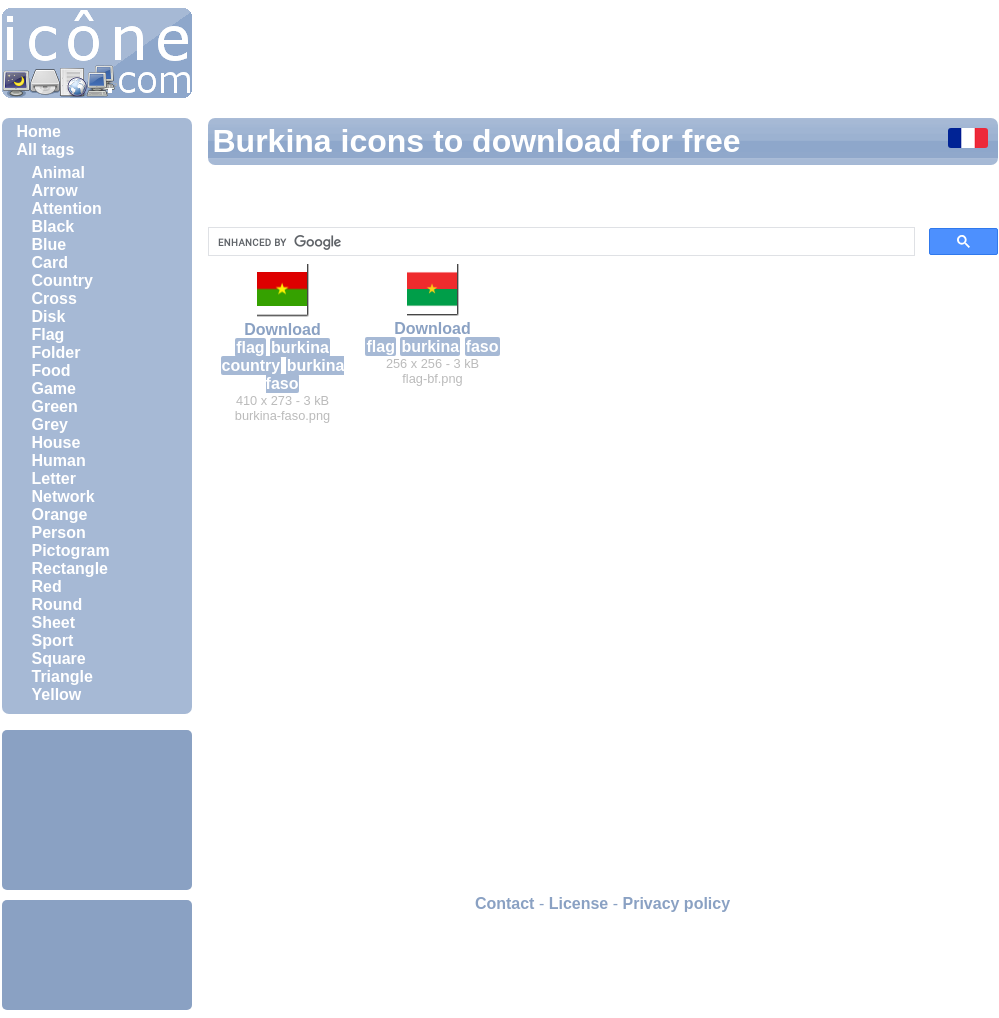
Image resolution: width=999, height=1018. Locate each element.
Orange (60, 514)
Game (54, 388)
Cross (54, 298)
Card (50, 262)
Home (39, 131)
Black (53, 226)
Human (59, 460)
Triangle (62, 676)
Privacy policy (676, 903)
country (251, 365)
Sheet (54, 622)
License (579, 903)
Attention (67, 208)
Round (57, 604)
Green (55, 406)
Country (62, 280)
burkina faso (305, 374)
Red (47, 586)
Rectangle (70, 568)
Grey (50, 424)
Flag (48, 334)
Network (63, 496)
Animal (58, 172)
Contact (505, 903)
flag (250, 347)
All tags (46, 149)
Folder (56, 352)
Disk (49, 316)
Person (59, 532)
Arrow (55, 190)
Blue (49, 244)
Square (59, 658)
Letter (54, 478)
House (56, 442)
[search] (559, 242)
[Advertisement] (97, 810)
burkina (300, 347)
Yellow (57, 694)
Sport (53, 640)
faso (482, 346)
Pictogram (71, 550)
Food (51, 370)
